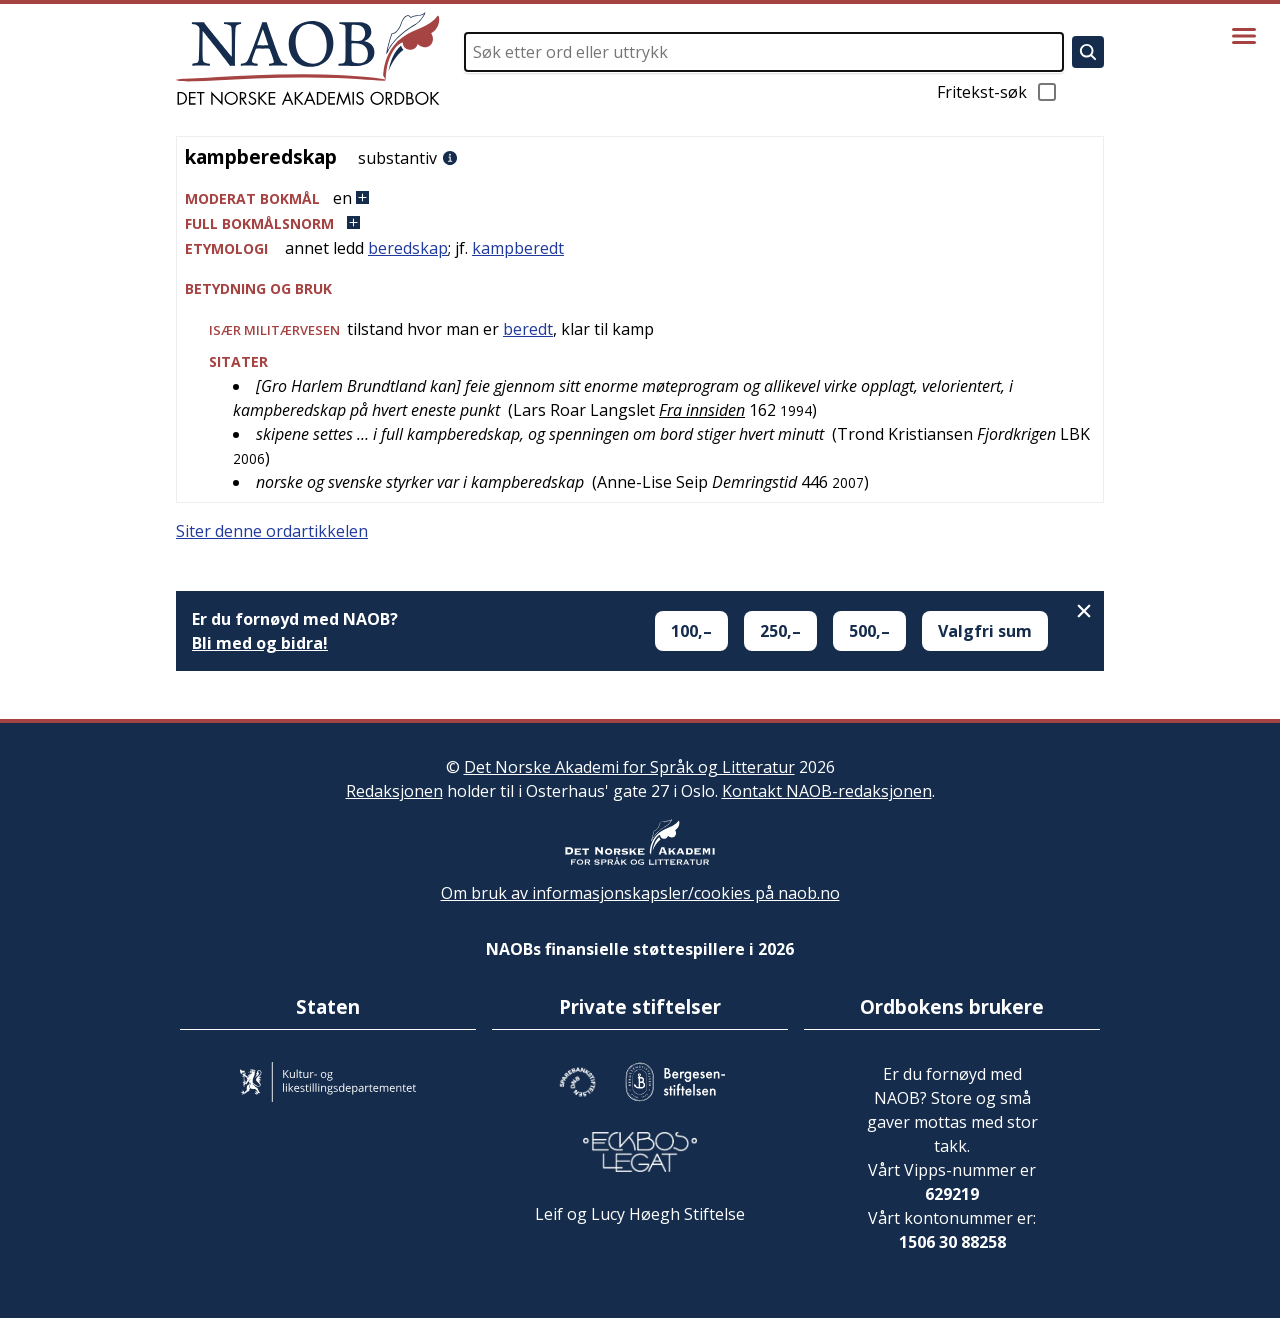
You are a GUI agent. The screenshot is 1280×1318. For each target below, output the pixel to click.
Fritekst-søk (998, 92)
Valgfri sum (985, 631)
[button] (640, 198)
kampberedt (518, 248)
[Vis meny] (1244, 36)
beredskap (408, 248)
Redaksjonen (394, 791)
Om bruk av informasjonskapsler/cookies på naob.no (640, 893)
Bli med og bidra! (260, 643)
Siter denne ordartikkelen (272, 531)
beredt (528, 329)
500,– (869, 631)
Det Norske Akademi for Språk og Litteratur (629, 767)
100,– (691, 631)
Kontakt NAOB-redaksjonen (827, 791)
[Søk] (1088, 52)
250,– (780, 631)
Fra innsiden (702, 410)
